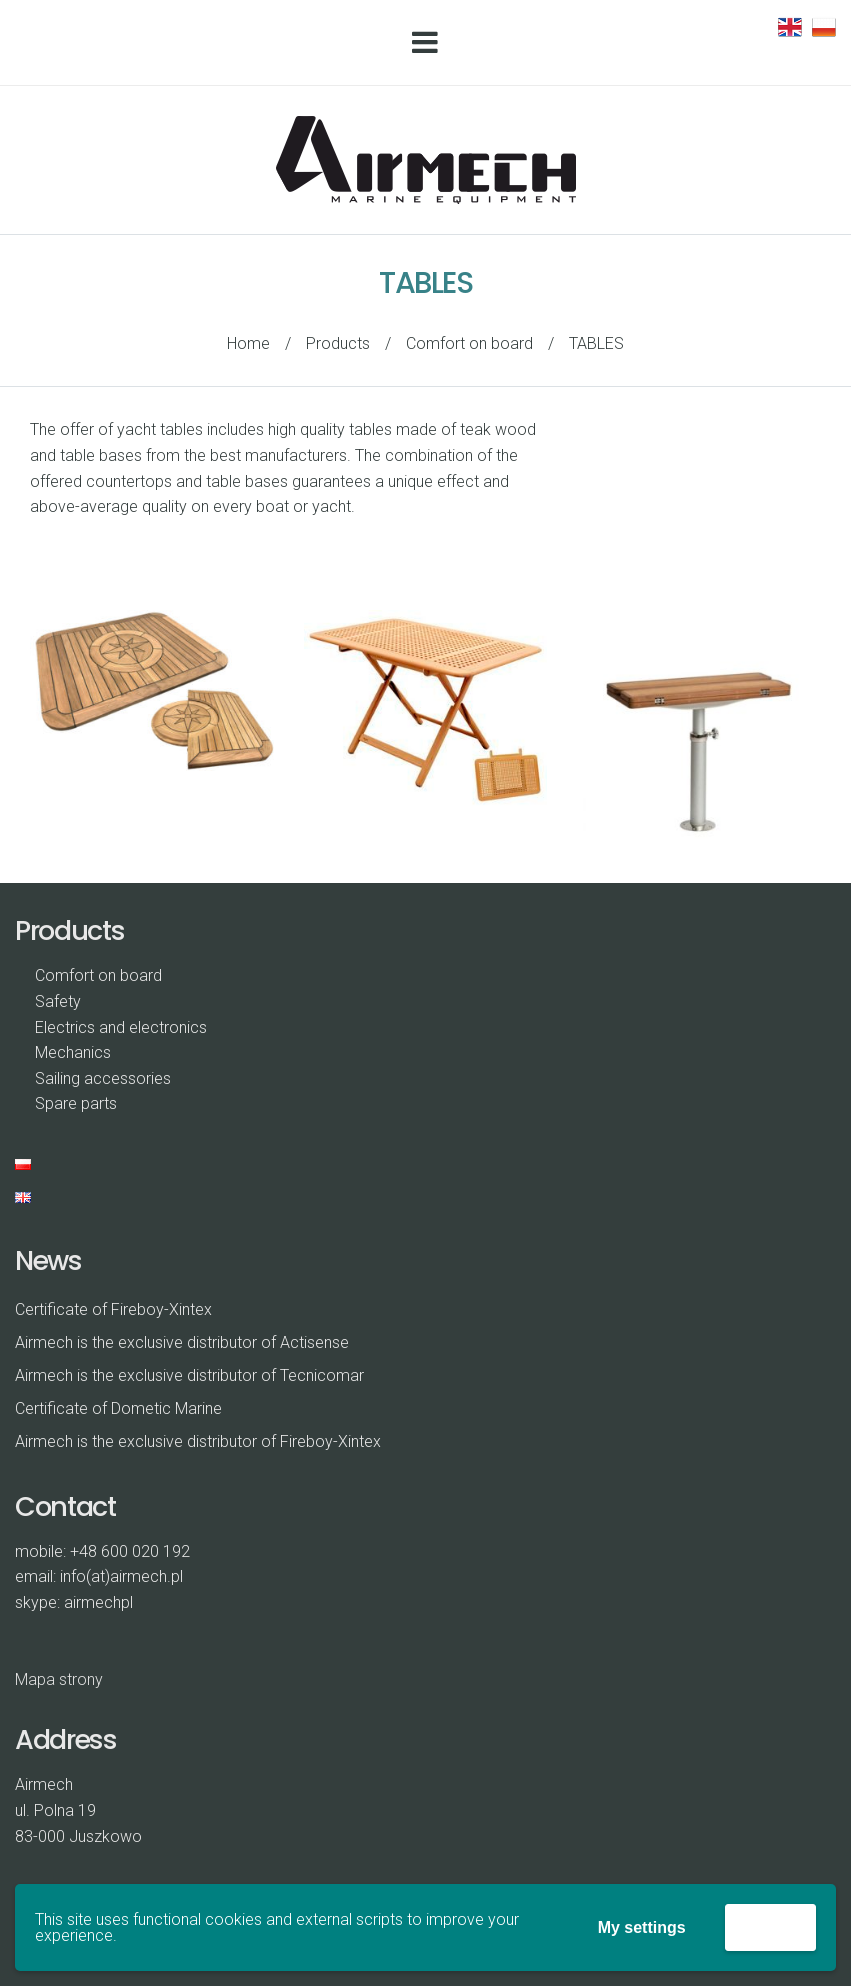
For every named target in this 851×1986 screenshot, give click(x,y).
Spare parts (76, 1103)
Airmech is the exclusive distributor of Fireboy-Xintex (198, 1441)
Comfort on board (469, 343)
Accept (770, 1926)
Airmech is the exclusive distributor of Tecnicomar (189, 1375)
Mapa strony (59, 1679)
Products (338, 343)
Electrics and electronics (121, 1027)
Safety (58, 1001)
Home (248, 343)
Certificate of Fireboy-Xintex (113, 1309)
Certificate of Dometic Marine (118, 1408)
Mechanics (73, 1052)
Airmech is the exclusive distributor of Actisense (182, 1342)
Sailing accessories (103, 1078)
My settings (642, 1927)
